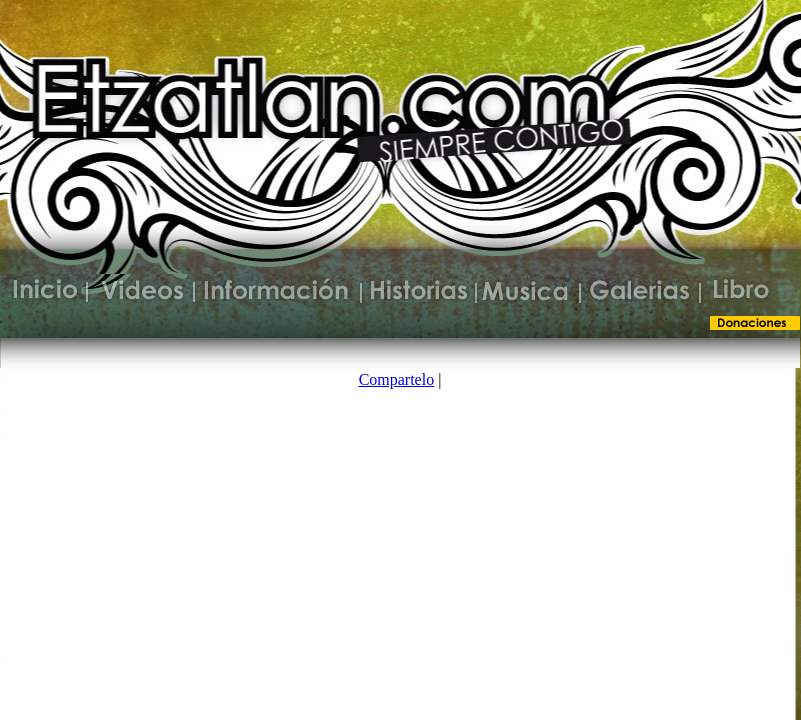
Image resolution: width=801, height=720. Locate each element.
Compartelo (397, 379)
